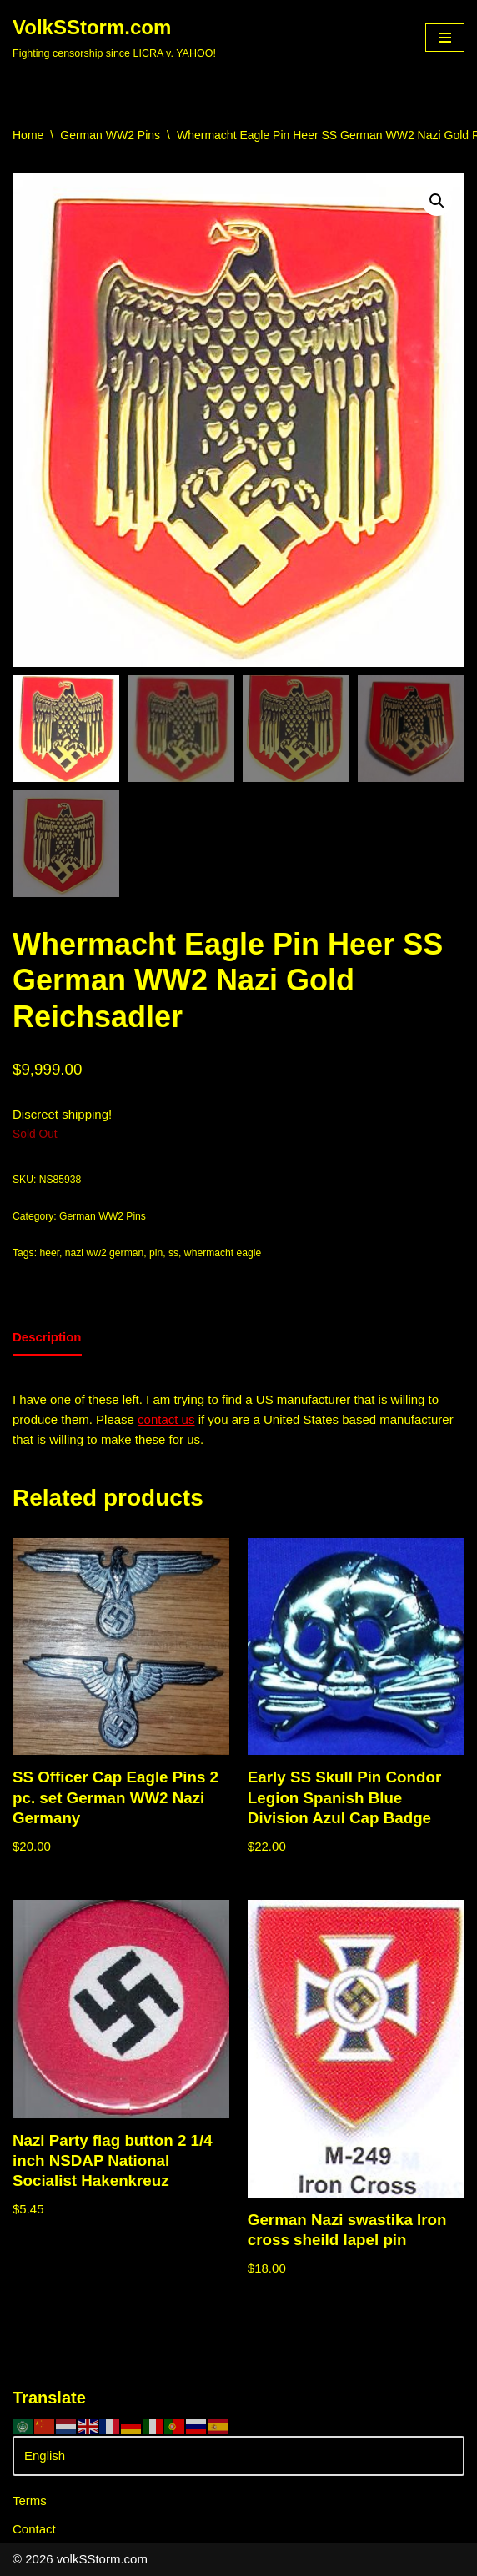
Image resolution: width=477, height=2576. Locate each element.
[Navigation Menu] (444, 37)
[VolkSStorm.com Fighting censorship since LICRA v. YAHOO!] (114, 37)
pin (156, 1253)
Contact (34, 2529)
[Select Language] (238, 2456)
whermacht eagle (222, 1253)
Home (28, 135)
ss (173, 1253)
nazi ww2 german (104, 1253)
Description (47, 1337)
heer (49, 1253)
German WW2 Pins (110, 135)
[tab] (47, 1338)
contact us (166, 1419)
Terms (30, 2500)
